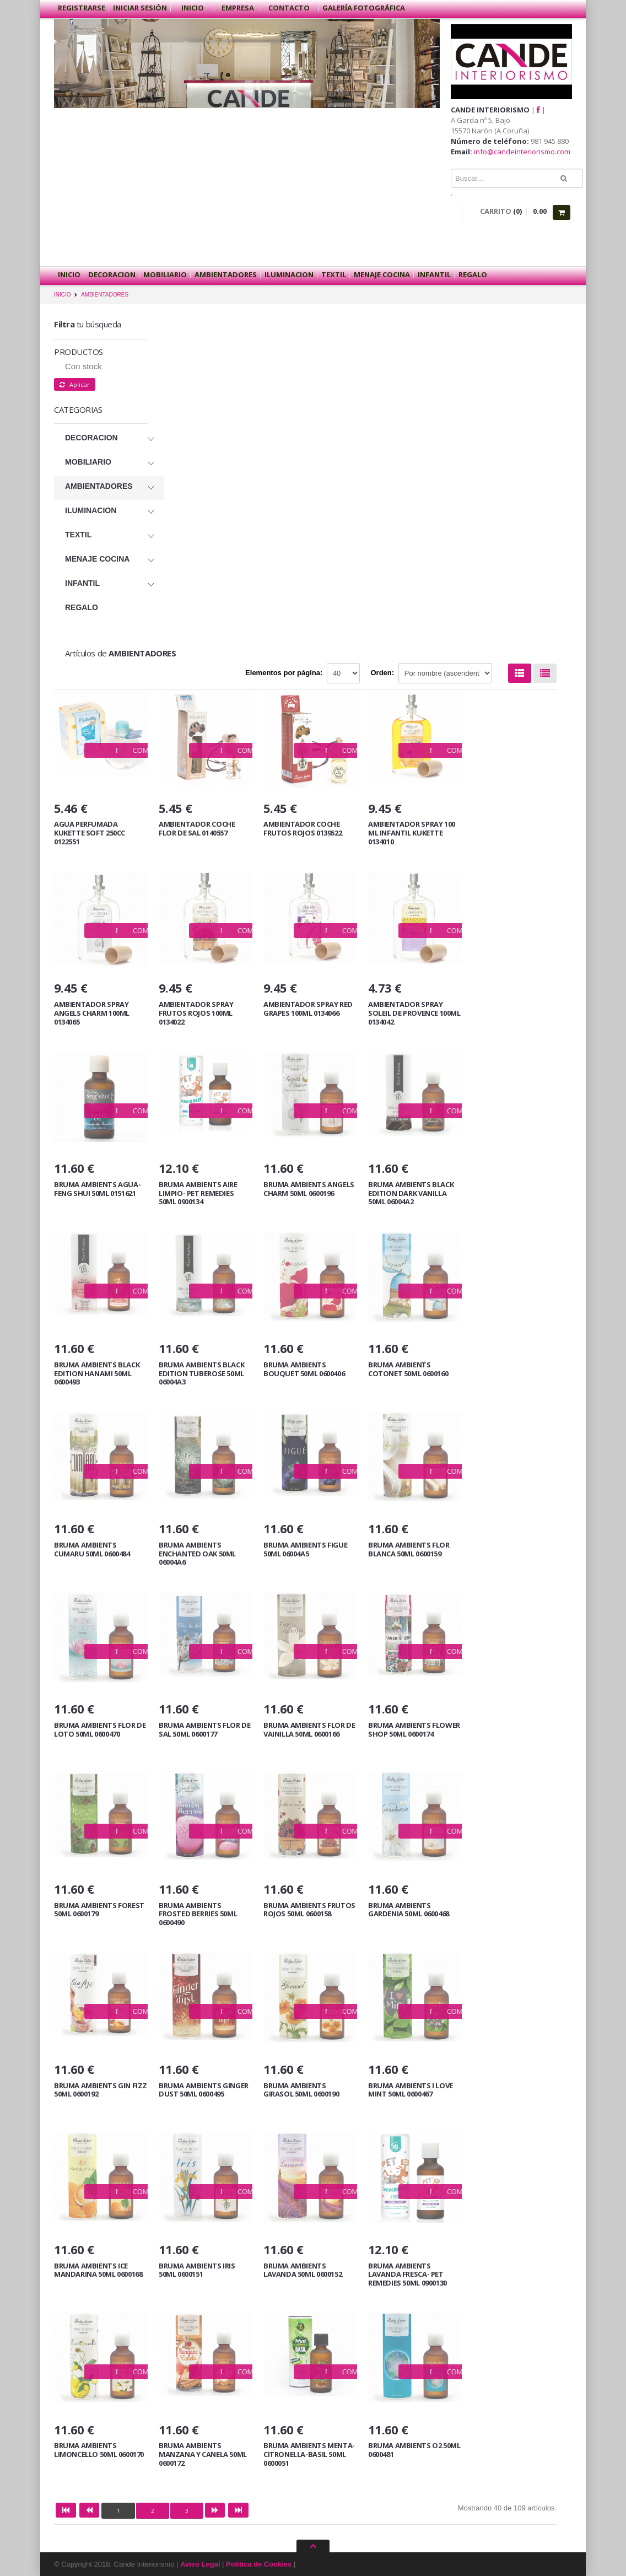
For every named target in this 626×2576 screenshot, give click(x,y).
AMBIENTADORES (226, 274)
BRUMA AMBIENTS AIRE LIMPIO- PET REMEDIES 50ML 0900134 (198, 1192)
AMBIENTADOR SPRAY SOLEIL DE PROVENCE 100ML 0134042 (414, 1012)
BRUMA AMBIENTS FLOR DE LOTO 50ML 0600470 (99, 1729)
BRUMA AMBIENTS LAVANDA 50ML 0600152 (302, 2270)
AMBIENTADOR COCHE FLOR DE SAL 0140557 (197, 828)
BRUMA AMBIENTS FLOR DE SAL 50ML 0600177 (204, 1729)
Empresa (237, 8)
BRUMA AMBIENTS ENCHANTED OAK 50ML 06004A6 (197, 1553)
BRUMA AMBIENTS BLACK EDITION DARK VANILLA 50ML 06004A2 (411, 1192)
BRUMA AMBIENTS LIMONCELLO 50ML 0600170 (99, 2449)
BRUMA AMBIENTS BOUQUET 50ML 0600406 (303, 1369)
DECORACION (112, 274)
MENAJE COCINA (382, 274)
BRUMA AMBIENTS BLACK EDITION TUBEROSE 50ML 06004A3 (201, 1373)
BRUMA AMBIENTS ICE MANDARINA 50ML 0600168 (98, 2270)
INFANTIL (434, 274)
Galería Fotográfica (363, 8)
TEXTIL (333, 274)
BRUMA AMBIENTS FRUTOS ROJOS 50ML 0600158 (309, 1909)
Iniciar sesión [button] (140, 8)
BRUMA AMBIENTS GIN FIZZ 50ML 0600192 (100, 2090)
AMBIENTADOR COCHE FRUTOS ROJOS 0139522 (302, 828)
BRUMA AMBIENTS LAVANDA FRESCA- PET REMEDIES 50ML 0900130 (407, 2274)
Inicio (193, 8)
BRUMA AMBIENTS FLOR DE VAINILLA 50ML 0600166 (309, 1729)
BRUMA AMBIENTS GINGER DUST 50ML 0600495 (204, 2090)
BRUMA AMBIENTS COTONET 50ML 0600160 (408, 1369)
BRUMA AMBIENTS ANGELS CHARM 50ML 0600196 (308, 1188)
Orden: (383, 673)
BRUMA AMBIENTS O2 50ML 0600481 (414, 2449)
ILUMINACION (289, 274)
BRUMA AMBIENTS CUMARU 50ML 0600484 (92, 1549)
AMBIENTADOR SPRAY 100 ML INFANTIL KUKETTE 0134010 (411, 832)
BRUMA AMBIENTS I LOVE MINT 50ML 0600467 (410, 2090)
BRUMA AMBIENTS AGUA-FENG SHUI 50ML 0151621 (97, 1188)
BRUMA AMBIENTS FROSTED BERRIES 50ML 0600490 (198, 1913)
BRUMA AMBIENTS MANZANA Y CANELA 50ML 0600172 (203, 2453)
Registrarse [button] (81, 8)
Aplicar (75, 384)
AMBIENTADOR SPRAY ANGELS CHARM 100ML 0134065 (91, 1012)
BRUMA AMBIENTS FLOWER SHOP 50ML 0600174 (414, 1729)
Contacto (290, 8)
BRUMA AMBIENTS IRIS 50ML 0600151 (197, 2270)
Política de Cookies (259, 2564)
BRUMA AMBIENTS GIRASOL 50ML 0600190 (301, 2090)
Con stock (83, 366)
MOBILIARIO (165, 274)
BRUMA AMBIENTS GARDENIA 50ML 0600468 (408, 1909)
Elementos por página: (283, 673)
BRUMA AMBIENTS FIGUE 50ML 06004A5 (305, 1549)
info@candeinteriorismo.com (522, 152)
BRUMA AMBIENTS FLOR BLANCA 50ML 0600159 (409, 1549)
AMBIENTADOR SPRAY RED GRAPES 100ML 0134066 (308, 1008)
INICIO (62, 295)
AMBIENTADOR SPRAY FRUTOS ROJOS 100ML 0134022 (196, 1012)
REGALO (472, 274)
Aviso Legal (200, 2564)
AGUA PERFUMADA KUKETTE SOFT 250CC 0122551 (89, 832)
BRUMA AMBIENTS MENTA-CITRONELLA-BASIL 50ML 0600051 (309, 2453)
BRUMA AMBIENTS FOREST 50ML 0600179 (99, 1909)
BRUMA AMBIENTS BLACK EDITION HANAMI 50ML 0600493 (96, 1373)
